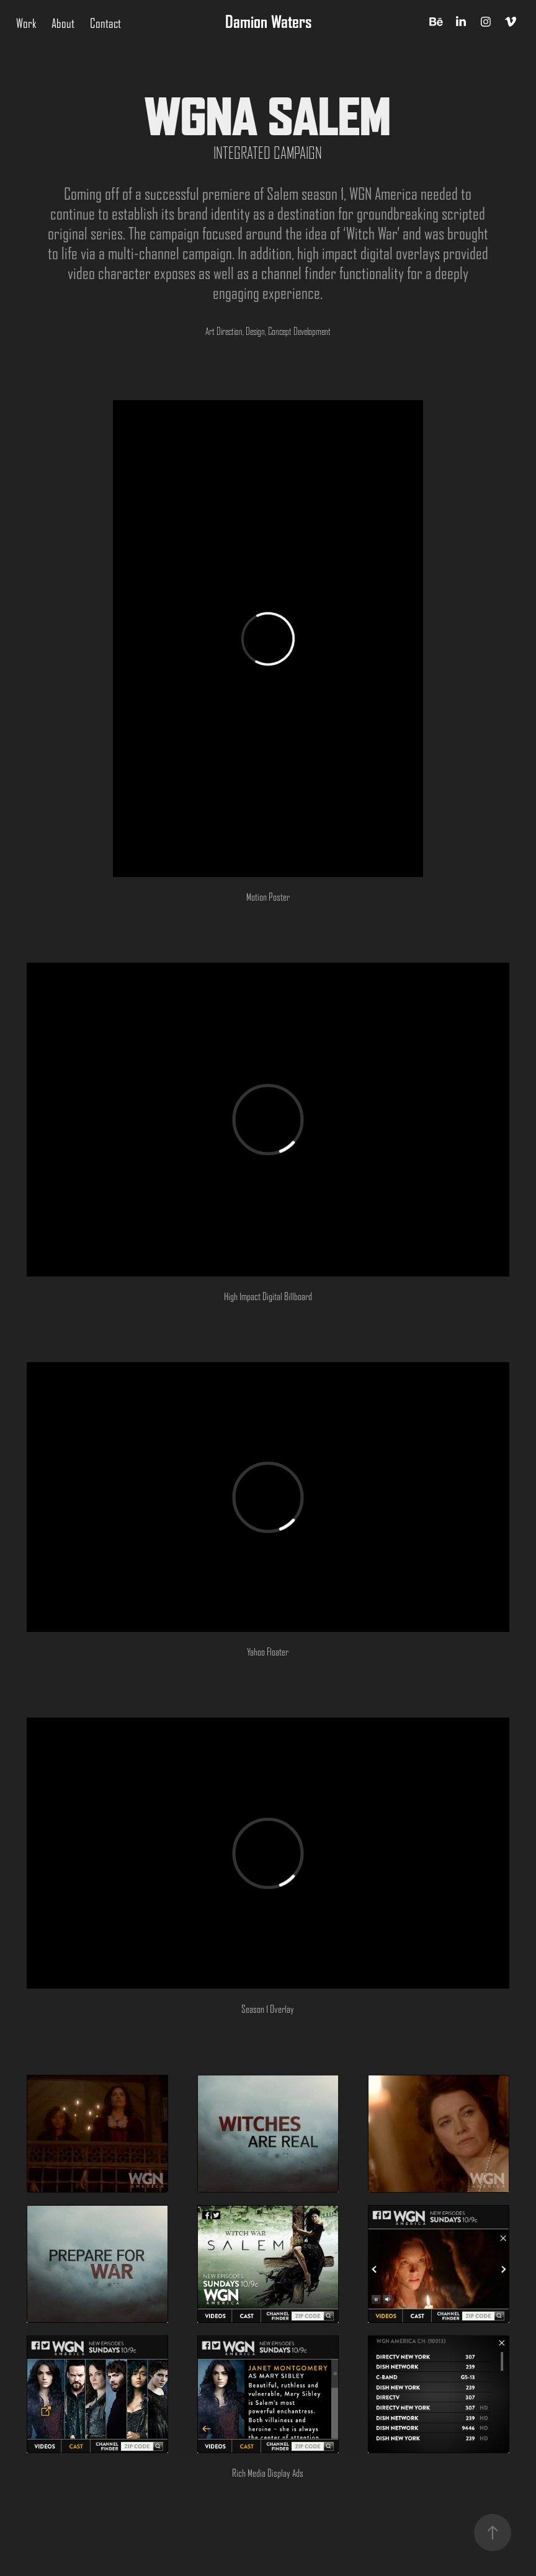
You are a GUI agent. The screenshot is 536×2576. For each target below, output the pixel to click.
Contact (105, 23)
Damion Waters (268, 21)
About (62, 23)
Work (26, 23)
